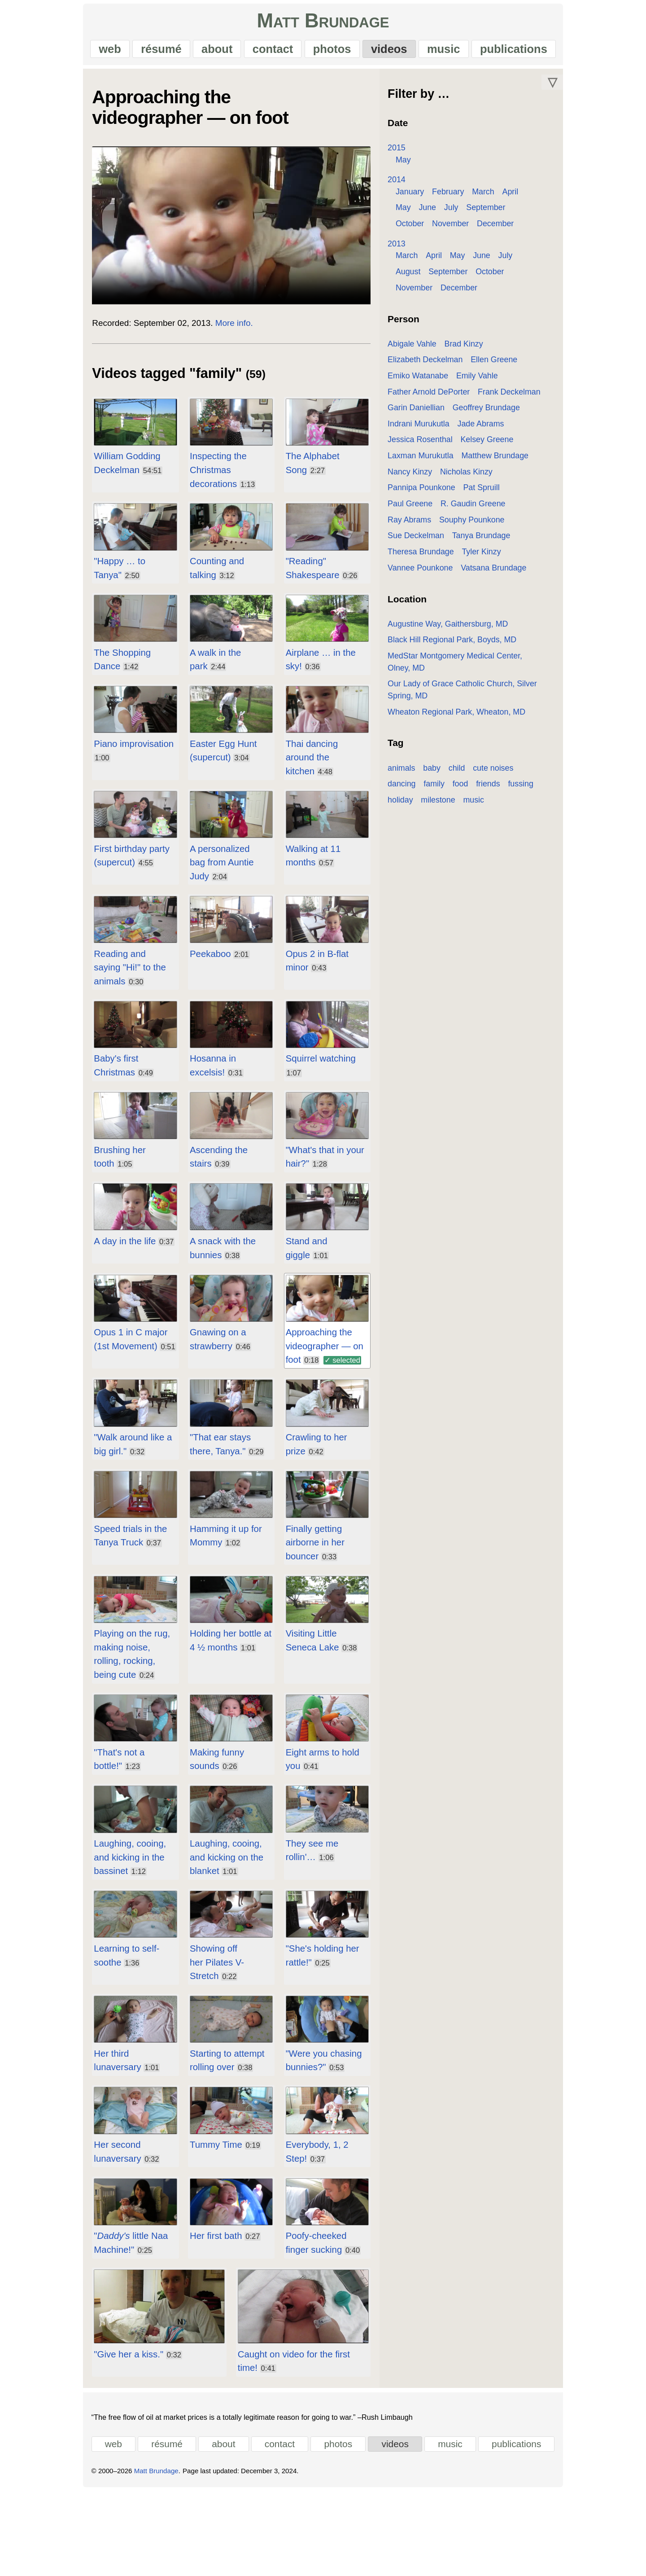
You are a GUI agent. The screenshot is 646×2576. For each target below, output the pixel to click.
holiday (523, 777)
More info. (211, 344)
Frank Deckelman (514, 397)
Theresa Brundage (492, 541)
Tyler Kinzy (412, 557)
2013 (402, 249)
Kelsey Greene (492, 445)
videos (397, 51)
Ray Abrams (488, 509)
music (456, 51)
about (208, 51)
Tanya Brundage (422, 541)
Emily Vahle (482, 381)
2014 (402, 185)
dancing (540, 761)
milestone (410, 793)
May (408, 165)
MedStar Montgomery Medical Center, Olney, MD (480, 661)
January (415, 197)
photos (335, 51)
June (410, 213)
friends (457, 777)
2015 (402, 153)
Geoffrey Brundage (491, 413)
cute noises (498, 761)
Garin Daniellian (421, 413)
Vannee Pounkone (472, 557)
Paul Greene (535, 493)
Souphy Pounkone (425, 525)
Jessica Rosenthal (425, 445)
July (433, 213)
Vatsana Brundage (425, 573)
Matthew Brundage (500, 461)
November (419, 229)
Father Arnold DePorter (434, 397)
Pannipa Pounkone (427, 493)
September (468, 213)
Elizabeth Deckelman (430, 365)
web (91, 51)
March (488, 197)
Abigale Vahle (417, 349)
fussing (489, 777)
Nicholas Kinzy (471, 477)
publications (532, 51)
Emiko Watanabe (423, 381)
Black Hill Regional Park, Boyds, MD (457, 645)
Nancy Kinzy (415, 477)
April (516, 197)
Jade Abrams (486, 429)
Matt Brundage (323, 24)
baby (437, 761)
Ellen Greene (499, 365)
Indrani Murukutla (424, 429)
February (453, 197)
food (430, 777)
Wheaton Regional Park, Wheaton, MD (462, 705)
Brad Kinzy (469, 349)
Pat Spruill (487, 493)
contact (270, 51)
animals (406, 761)
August (413, 277)
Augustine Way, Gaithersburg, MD (453, 629)
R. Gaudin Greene (425, 509)
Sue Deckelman (495, 525)
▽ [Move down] (575, 88)
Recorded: (88, 344)
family (403, 777)
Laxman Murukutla (426, 461)
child (462, 761)
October (510, 213)
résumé (148, 51)
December (464, 229)
